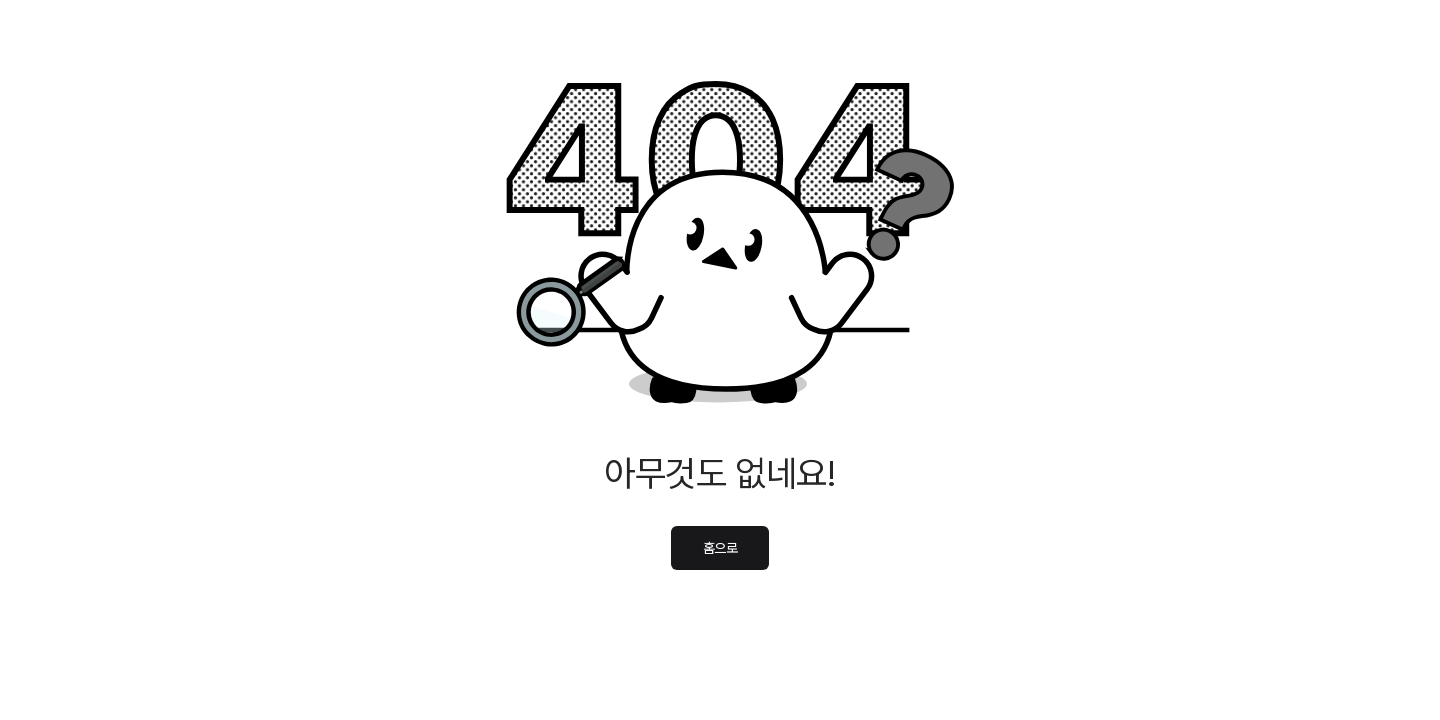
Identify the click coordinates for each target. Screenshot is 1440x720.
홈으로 (720, 548)
